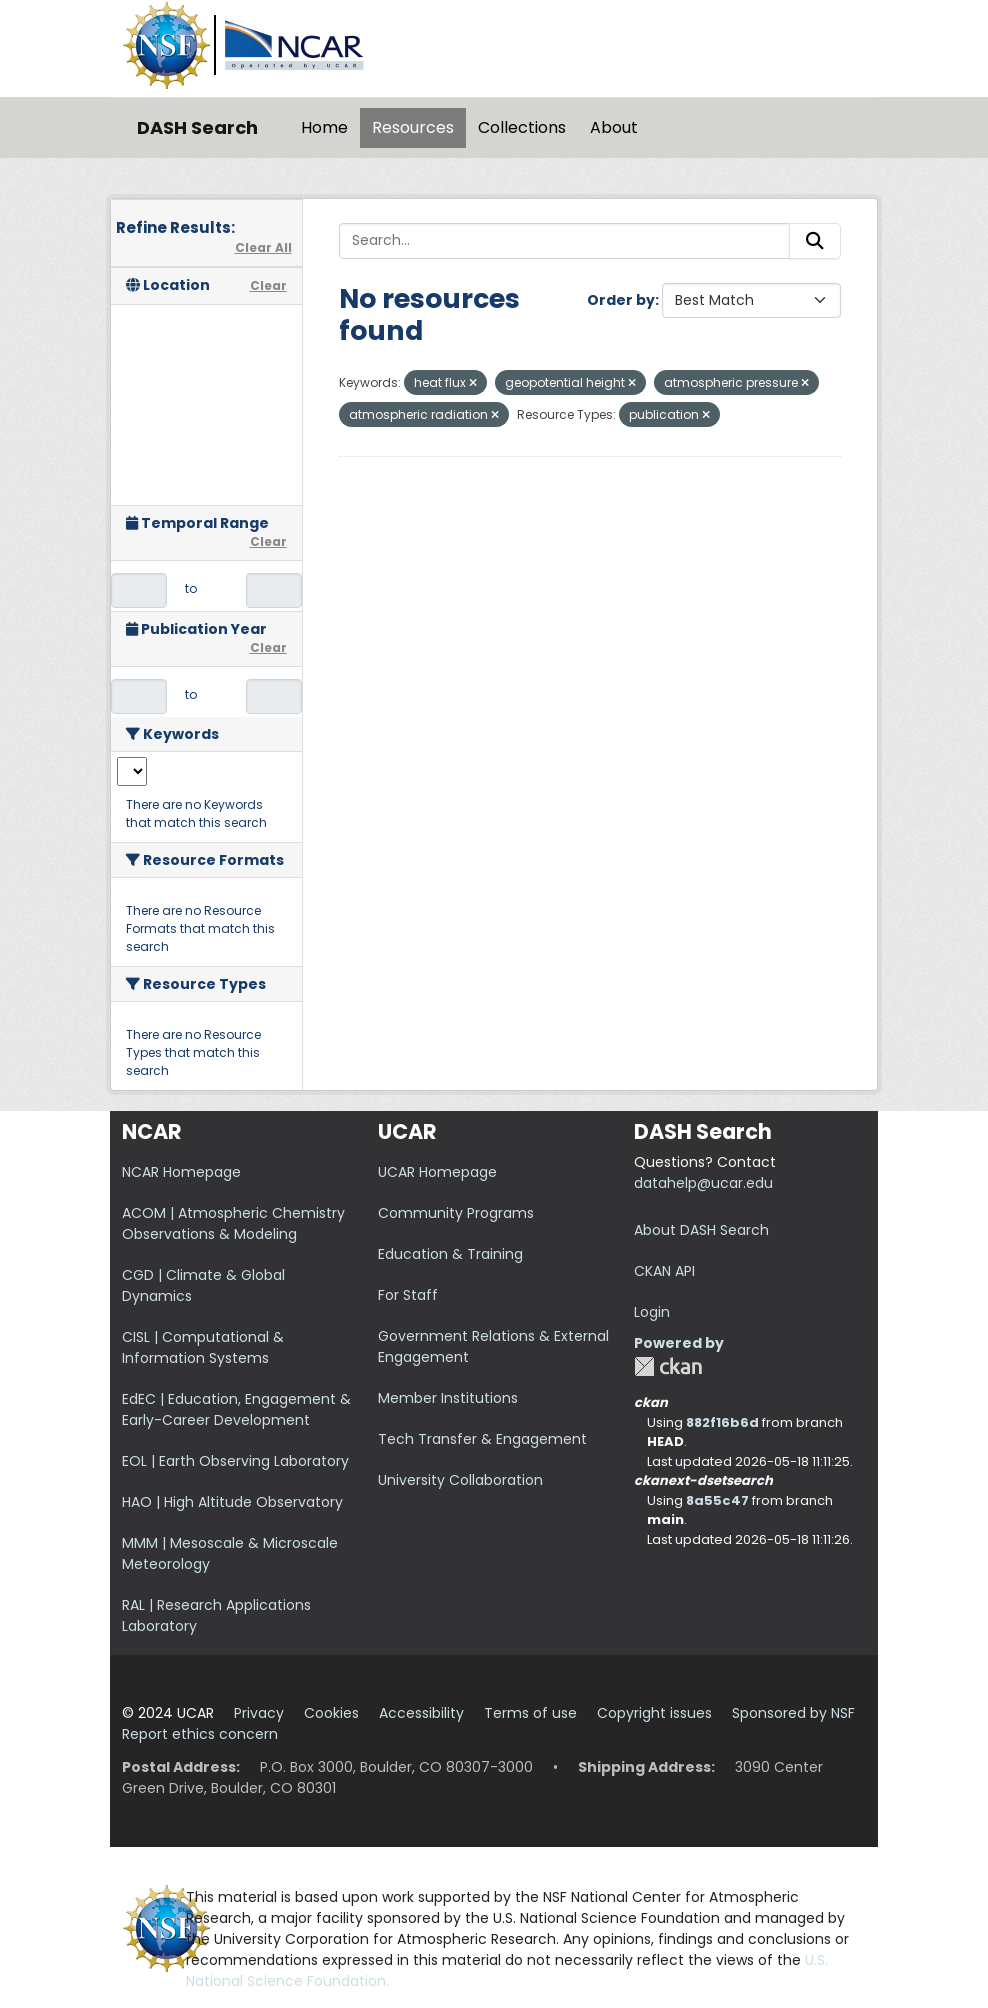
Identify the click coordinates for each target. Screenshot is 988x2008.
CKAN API (664, 1271)
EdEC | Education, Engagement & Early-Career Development (236, 1409)
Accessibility (421, 1713)
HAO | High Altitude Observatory (232, 1502)
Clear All (263, 247)
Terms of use (530, 1713)
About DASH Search (701, 1230)
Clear (268, 285)
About (614, 127)
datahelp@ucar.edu (703, 1183)
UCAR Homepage (437, 1172)
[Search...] (565, 241)
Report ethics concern (200, 1734)
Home (324, 127)
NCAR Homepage (181, 1172)
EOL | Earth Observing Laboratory (235, 1461)
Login (652, 1312)
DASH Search (197, 127)
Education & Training (450, 1254)
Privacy (259, 1713)
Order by (621, 300)
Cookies (331, 1713)
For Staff (408, 1295)
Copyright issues (654, 1713)
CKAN (668, 1366)
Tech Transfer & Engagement (482, 1439)
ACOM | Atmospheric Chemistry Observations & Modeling (233, 1223)
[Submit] (815, 241)
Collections (522, 127)
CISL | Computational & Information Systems (203, 1347)
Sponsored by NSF (793, 1713)
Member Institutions (448, 1398)
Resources (413, 127)
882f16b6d (722, 1422)
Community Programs (456, 1213)
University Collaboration (460, 1480)
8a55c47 (717, 1500)
